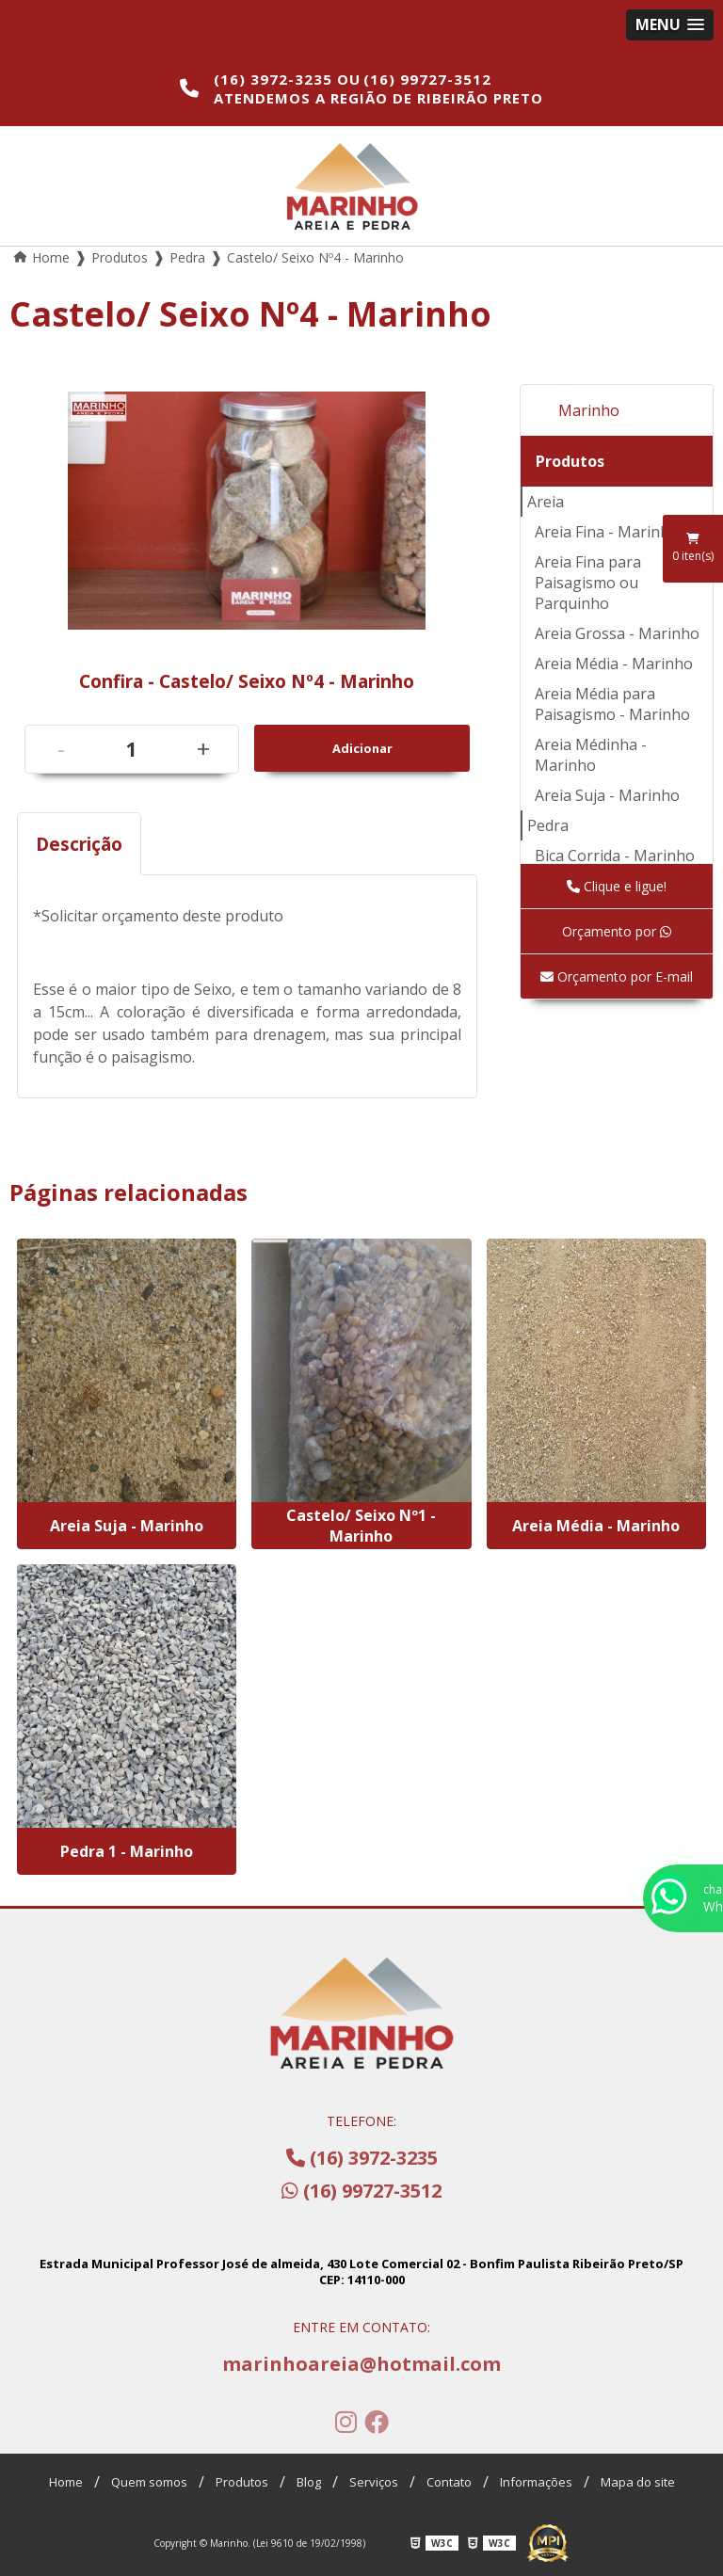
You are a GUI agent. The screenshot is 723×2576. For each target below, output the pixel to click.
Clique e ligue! (617, 886)
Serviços (373, 2481)
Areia (545, 501)
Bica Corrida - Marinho (615, 855)
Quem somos (149, 2481)
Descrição (79, 843)
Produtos (570, 461)
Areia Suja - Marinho (607, 795)
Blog (309, 2481)
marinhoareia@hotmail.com (361, 2363)
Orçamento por (616, 931)
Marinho (588, 410)
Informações (536, 2481)
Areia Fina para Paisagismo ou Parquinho (588, 583)
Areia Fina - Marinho (607, 531)
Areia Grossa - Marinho (617, 633)
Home (66, 2481)
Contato (449, 2481)
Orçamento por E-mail (616, 976)
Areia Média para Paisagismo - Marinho (612, 704)
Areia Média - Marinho (614, 663)
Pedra (548, 825)
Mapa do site (638, 2481)
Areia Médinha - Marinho (591, 755)
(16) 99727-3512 (427, 79)
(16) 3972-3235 (275, 79)
